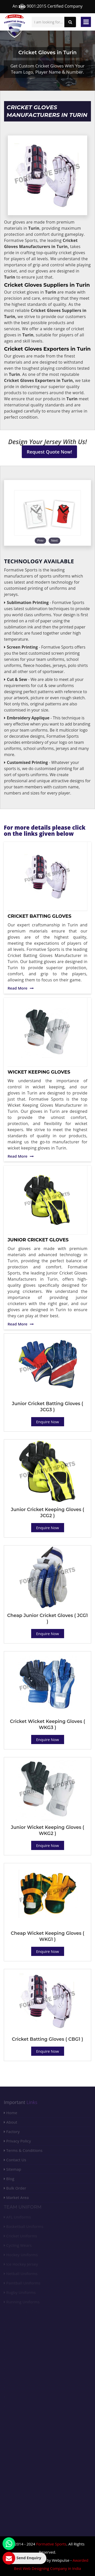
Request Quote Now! (49, 452)
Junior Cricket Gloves (38, 1240)
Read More (21, 988)
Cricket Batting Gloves (39, 916)
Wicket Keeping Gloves (39, 1072)
